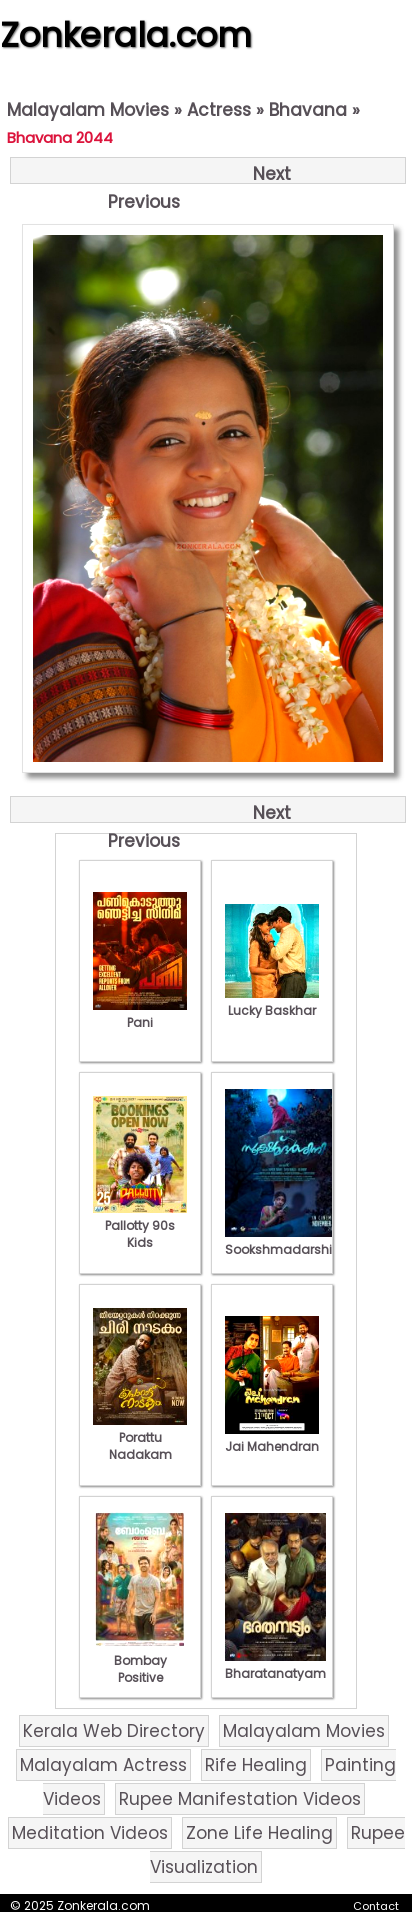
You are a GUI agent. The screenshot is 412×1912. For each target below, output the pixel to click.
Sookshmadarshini (284, 1241)
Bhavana (308, 110)
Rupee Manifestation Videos (240, 1799)
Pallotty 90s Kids (140, 1225)
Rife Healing (256, 1765)
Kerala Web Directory (114, 1731)
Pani (140, 1014)
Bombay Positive (140, 1660)
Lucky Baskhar (272, 1002)
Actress (219, 110)
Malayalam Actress (103, 1765)
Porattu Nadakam (140, 1437)
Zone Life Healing (259, 1833)
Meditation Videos (90, 1833)
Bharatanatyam (275, 1665)
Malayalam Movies (88, 110)
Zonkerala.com (126, 35)
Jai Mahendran (272, 1438)
